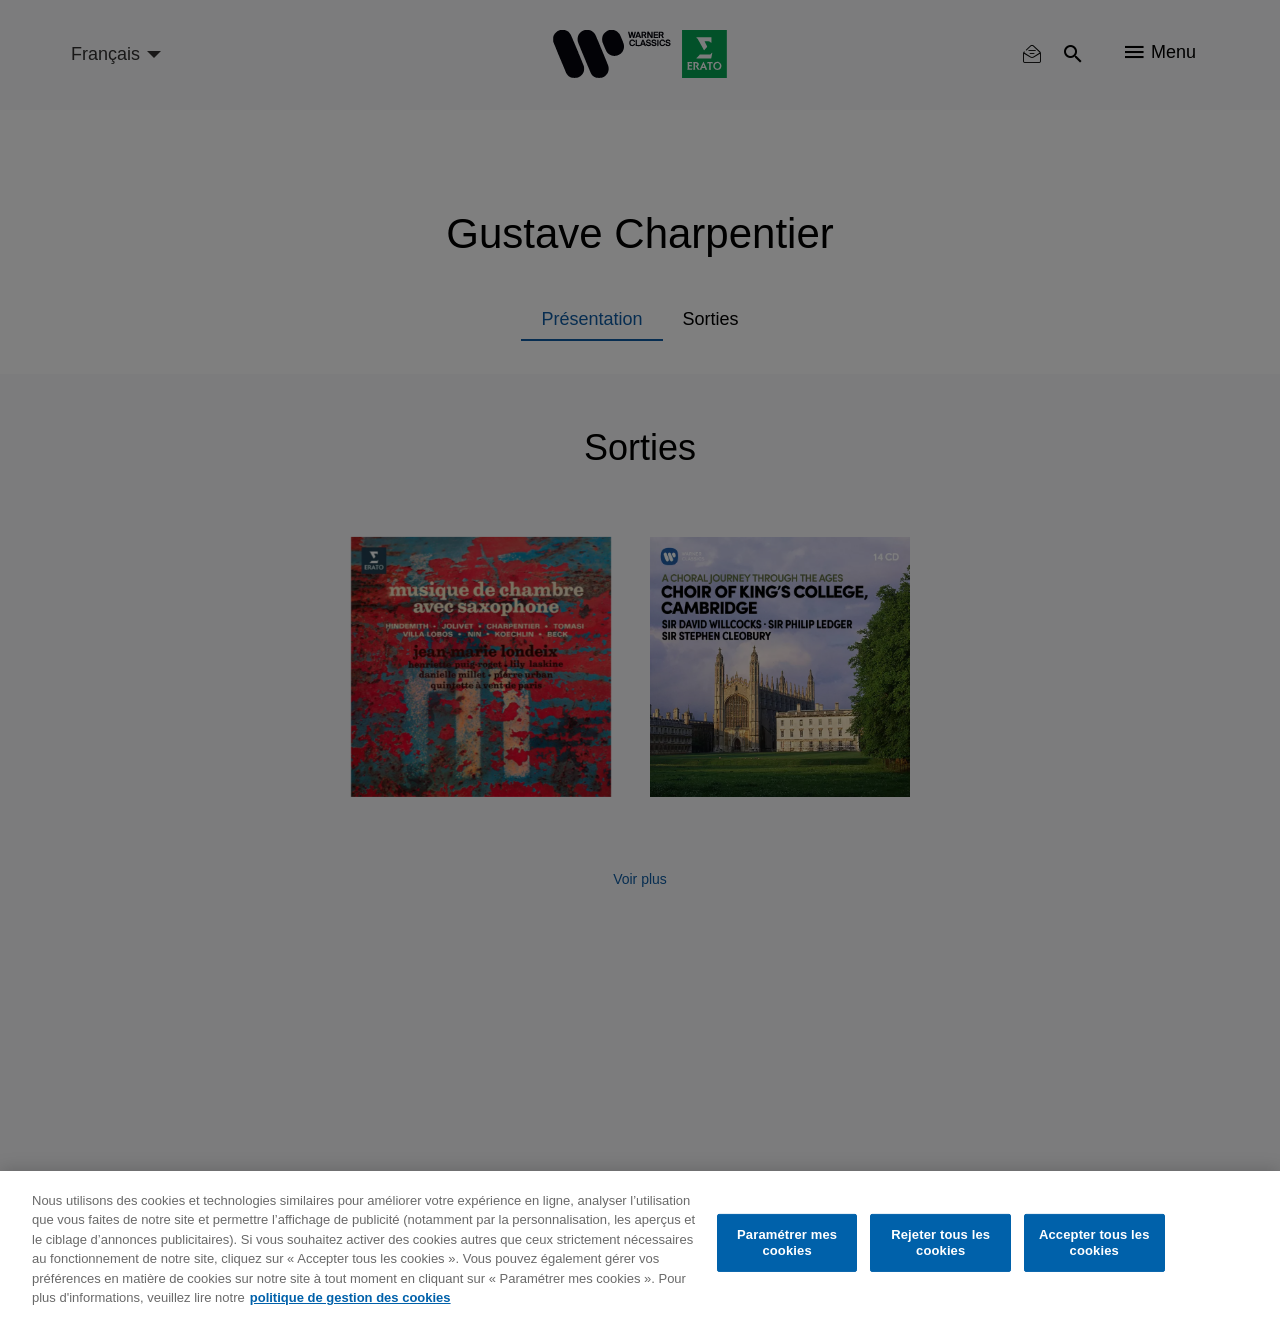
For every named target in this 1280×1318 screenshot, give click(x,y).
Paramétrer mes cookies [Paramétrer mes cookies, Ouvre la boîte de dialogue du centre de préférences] (787, 1242)
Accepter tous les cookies (1094, 1242)
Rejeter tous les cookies (940, 1242)
